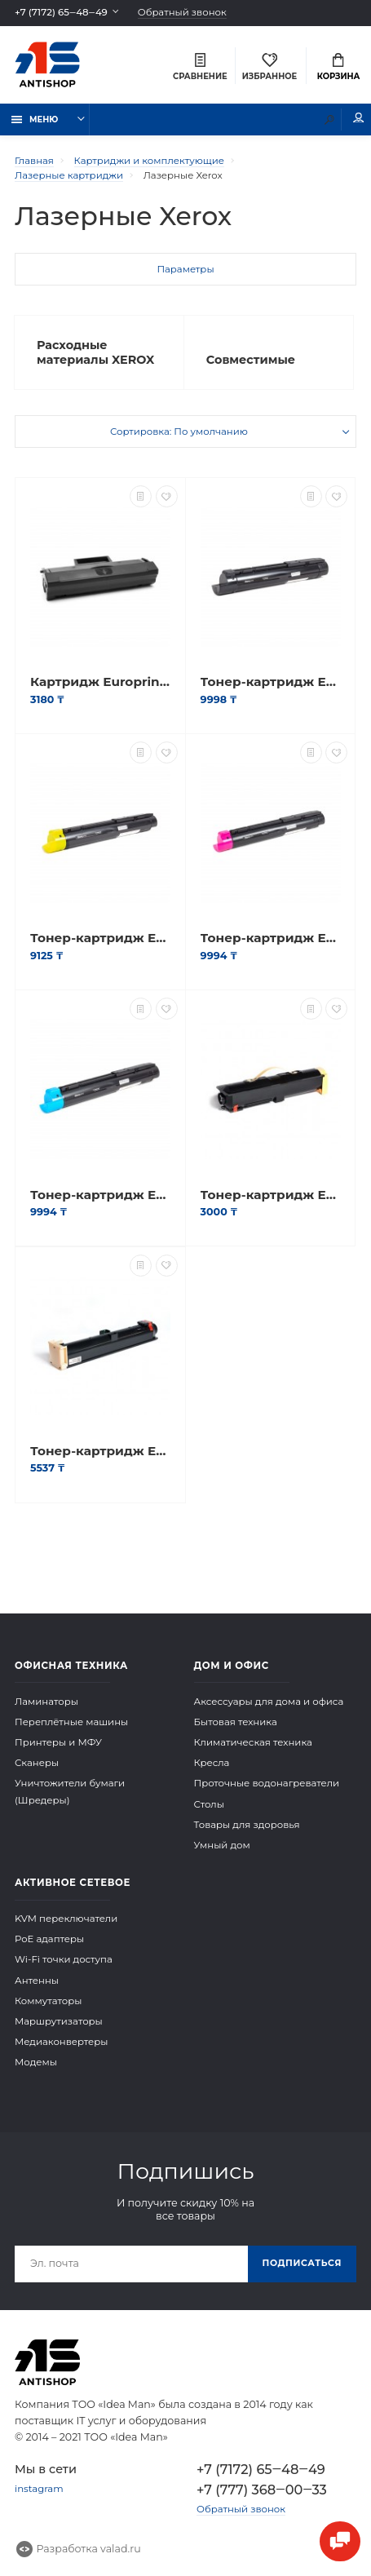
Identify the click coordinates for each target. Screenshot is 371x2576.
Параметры (185, 269)
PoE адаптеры (49, 1939)
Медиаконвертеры (61, 2041)
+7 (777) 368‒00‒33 (262, 2489)
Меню (35, 119)
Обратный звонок (182, 12)
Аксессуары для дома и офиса (269, 1701)
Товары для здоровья (247, 1824)
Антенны (37, 1980)
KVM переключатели (66, 1918)
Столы (209, 1804)
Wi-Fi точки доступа (64, 1959)
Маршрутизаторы (59, 2021)
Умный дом (222, 1845)
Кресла (212, 1762)
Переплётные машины (71, 1722)
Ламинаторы (46, 1701)
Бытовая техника (235, 1722)
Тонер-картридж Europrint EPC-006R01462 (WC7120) (100, 938)
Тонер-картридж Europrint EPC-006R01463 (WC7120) (271, 938)
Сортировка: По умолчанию (179, 431)
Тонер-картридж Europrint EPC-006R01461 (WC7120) (271, 682)
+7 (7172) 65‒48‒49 (61, 12)
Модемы (36, 2062)
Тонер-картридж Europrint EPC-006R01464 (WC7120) (100, 1195)
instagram (39, 2488)
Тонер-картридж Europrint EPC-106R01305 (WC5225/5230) (271, 1195)
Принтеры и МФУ (58, 1742)
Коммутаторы (48, 2001)
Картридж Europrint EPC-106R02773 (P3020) (100, 682)
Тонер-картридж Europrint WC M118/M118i (100, 1451)
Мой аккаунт (358, 118)
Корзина (338, 67)
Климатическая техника (253, 1742)
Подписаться (302, 2263)
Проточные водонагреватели (267, 1783)
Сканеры (37, 1762)
